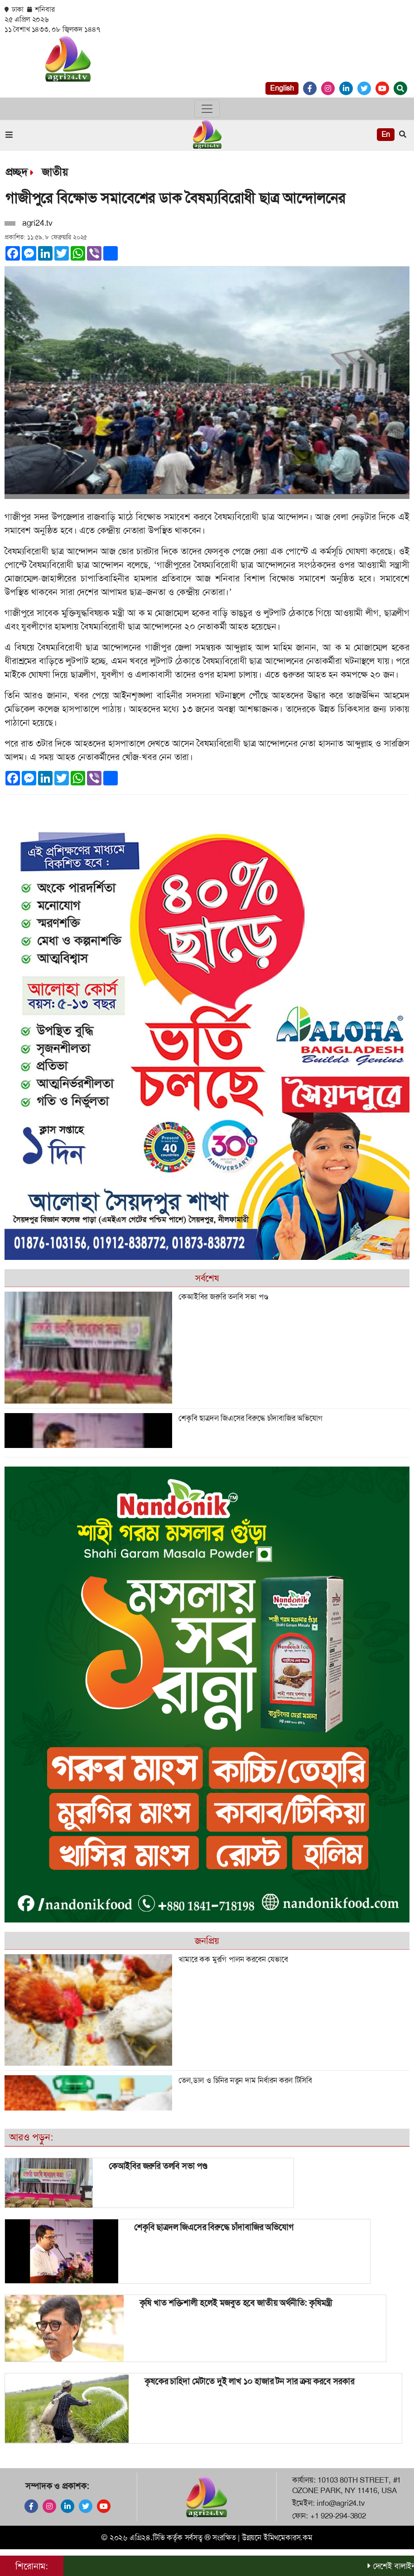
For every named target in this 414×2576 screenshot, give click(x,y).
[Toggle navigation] (207, 109)
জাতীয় (54, 172)
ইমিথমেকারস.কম (288, 2537)
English (282, 88)
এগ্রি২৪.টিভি (147, 2537)
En (385, 134)
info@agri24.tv (341, 2503)
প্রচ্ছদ (16, 172)
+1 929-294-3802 (338, 2516)
